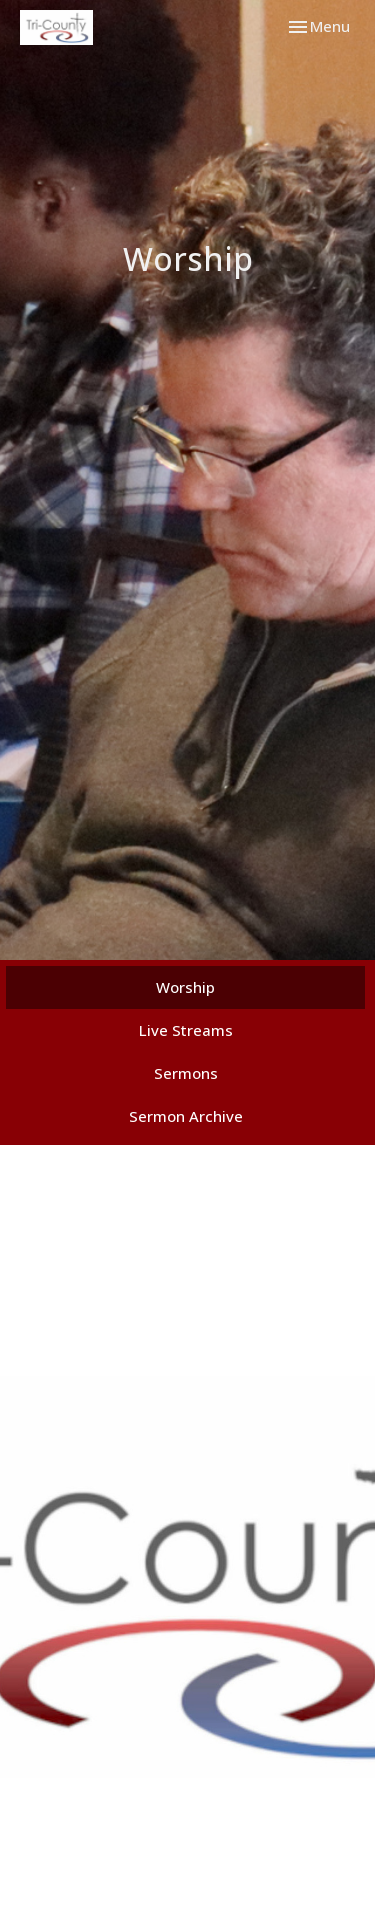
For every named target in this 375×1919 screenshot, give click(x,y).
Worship (185, 987)
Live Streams (186, 1030)
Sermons (186, 1073)
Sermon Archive (186, 1116)
